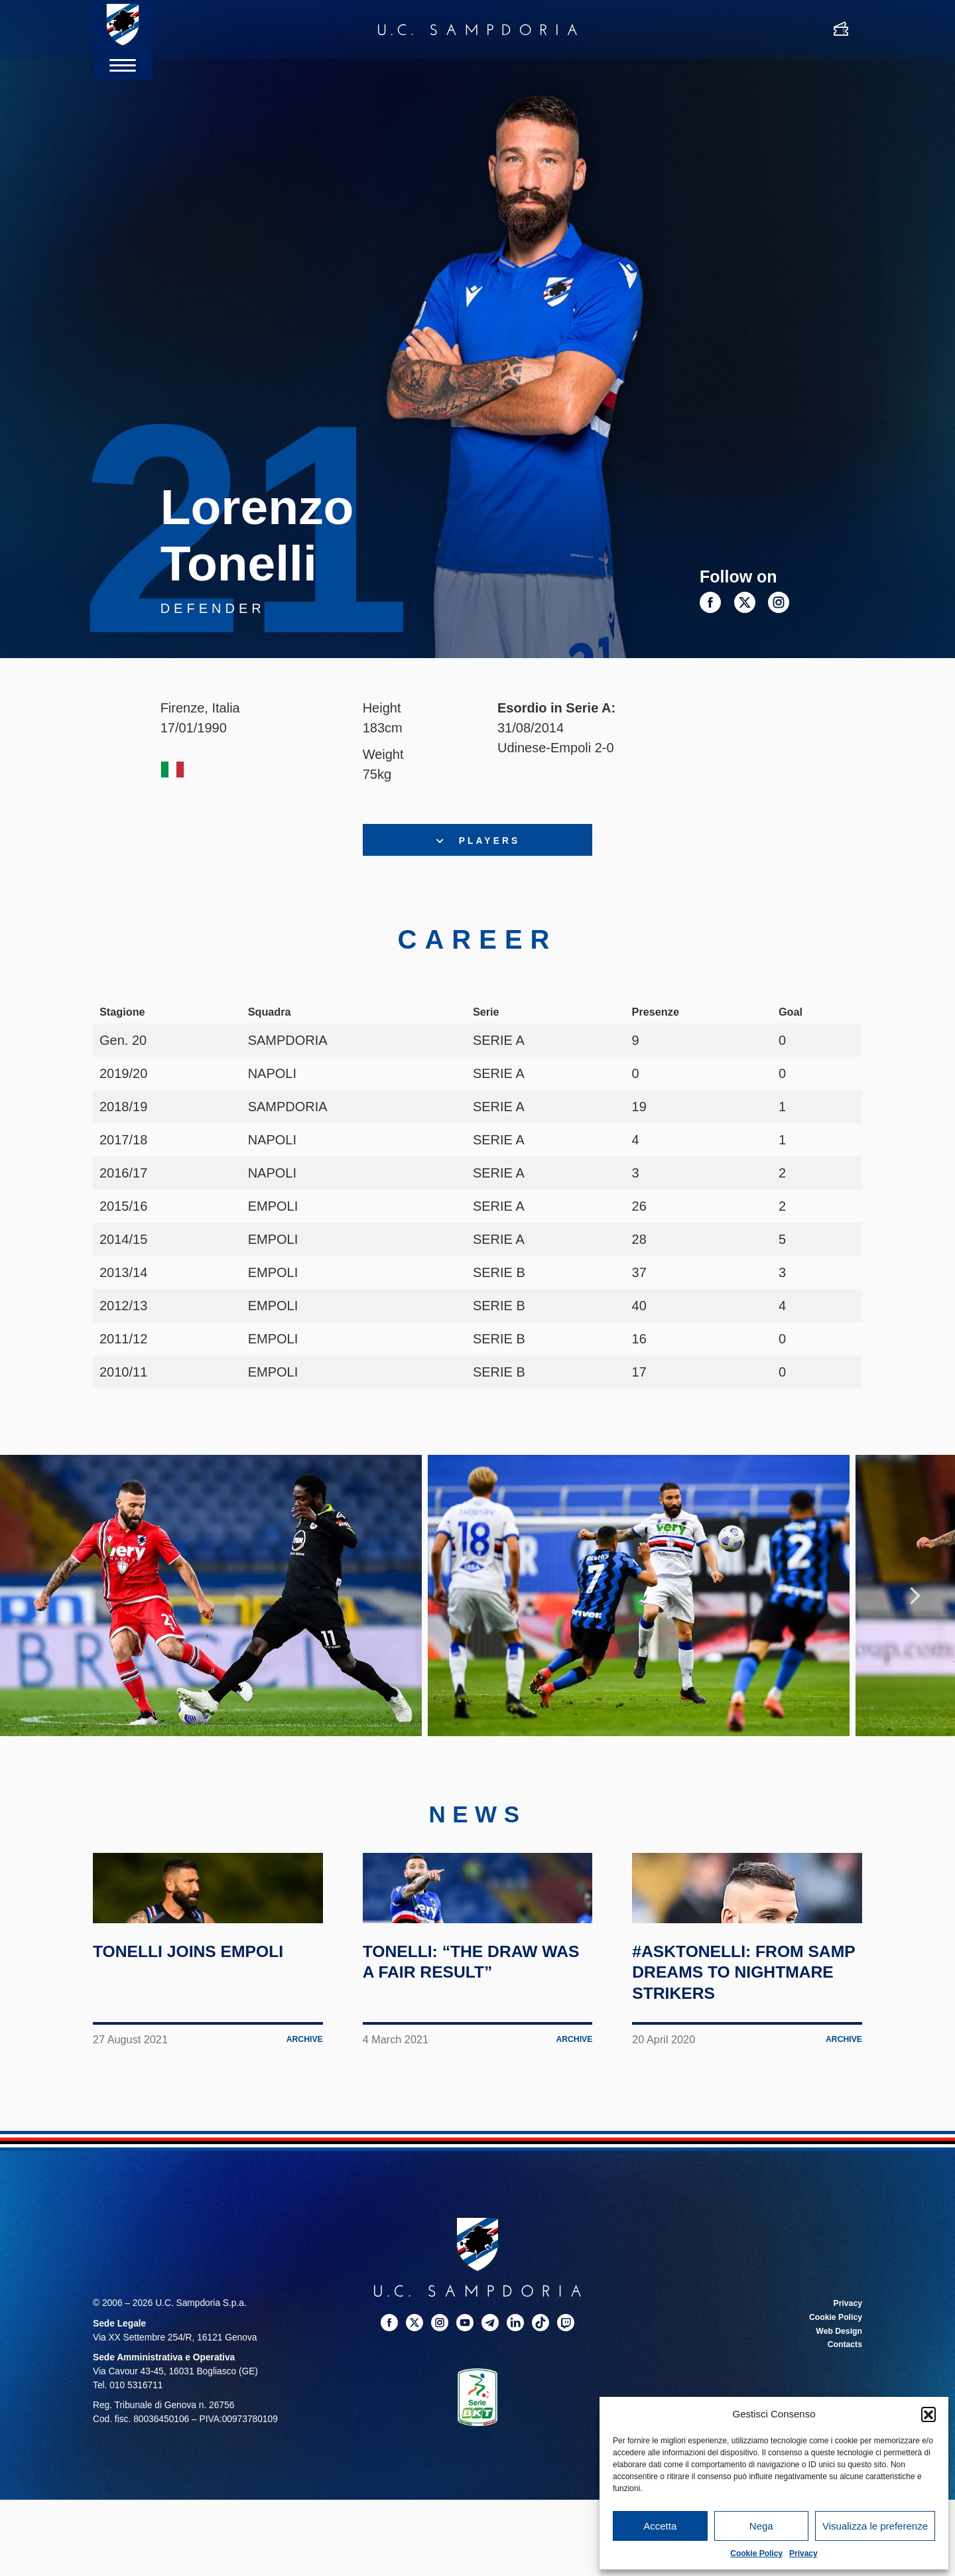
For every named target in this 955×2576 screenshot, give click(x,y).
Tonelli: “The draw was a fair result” (469, 2090)
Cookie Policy (756, 2553)
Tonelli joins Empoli (168, 2090)
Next (915, 1625)
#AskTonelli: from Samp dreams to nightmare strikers (745, 2101)
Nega (761, 2526)
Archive (302, 2169)
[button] (928, 2414)
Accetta (659, 2526)
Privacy (803, 2553)
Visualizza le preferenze (875, 2526)
